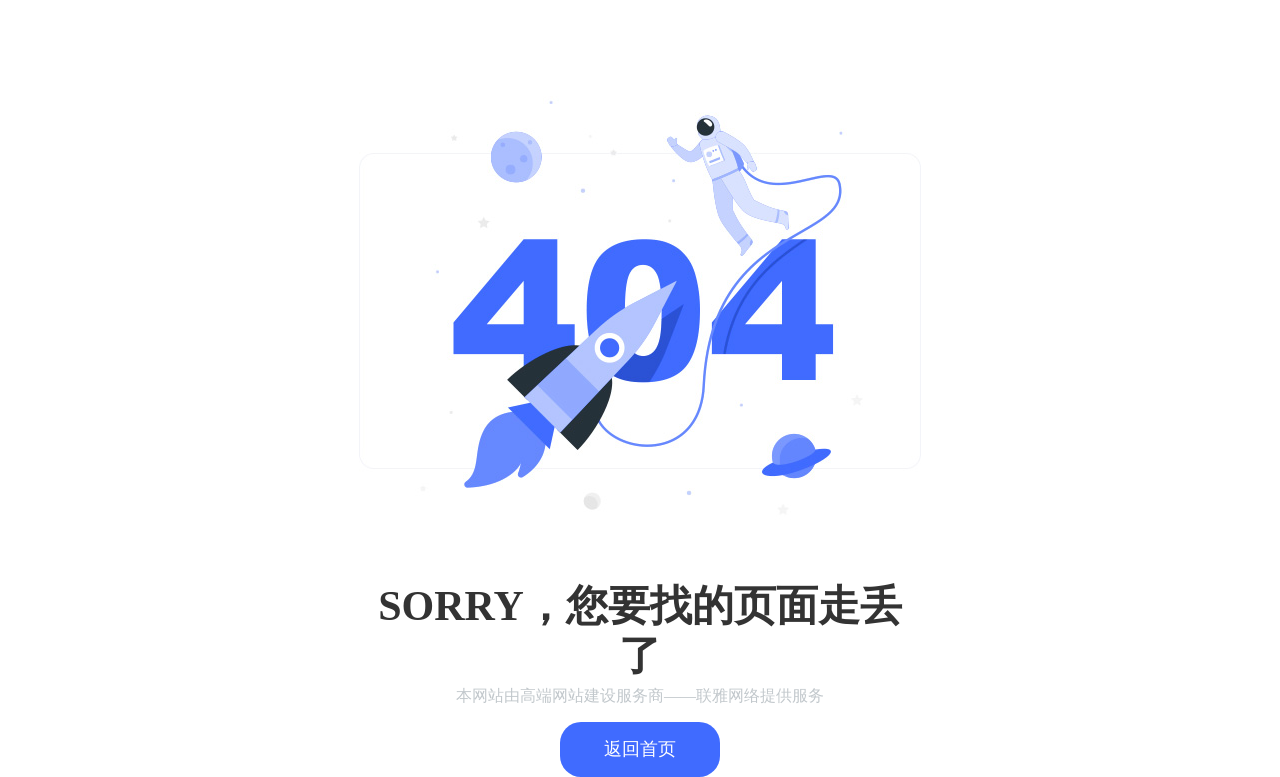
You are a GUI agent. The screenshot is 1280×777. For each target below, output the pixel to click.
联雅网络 (728, 695)
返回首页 (640, 749)
